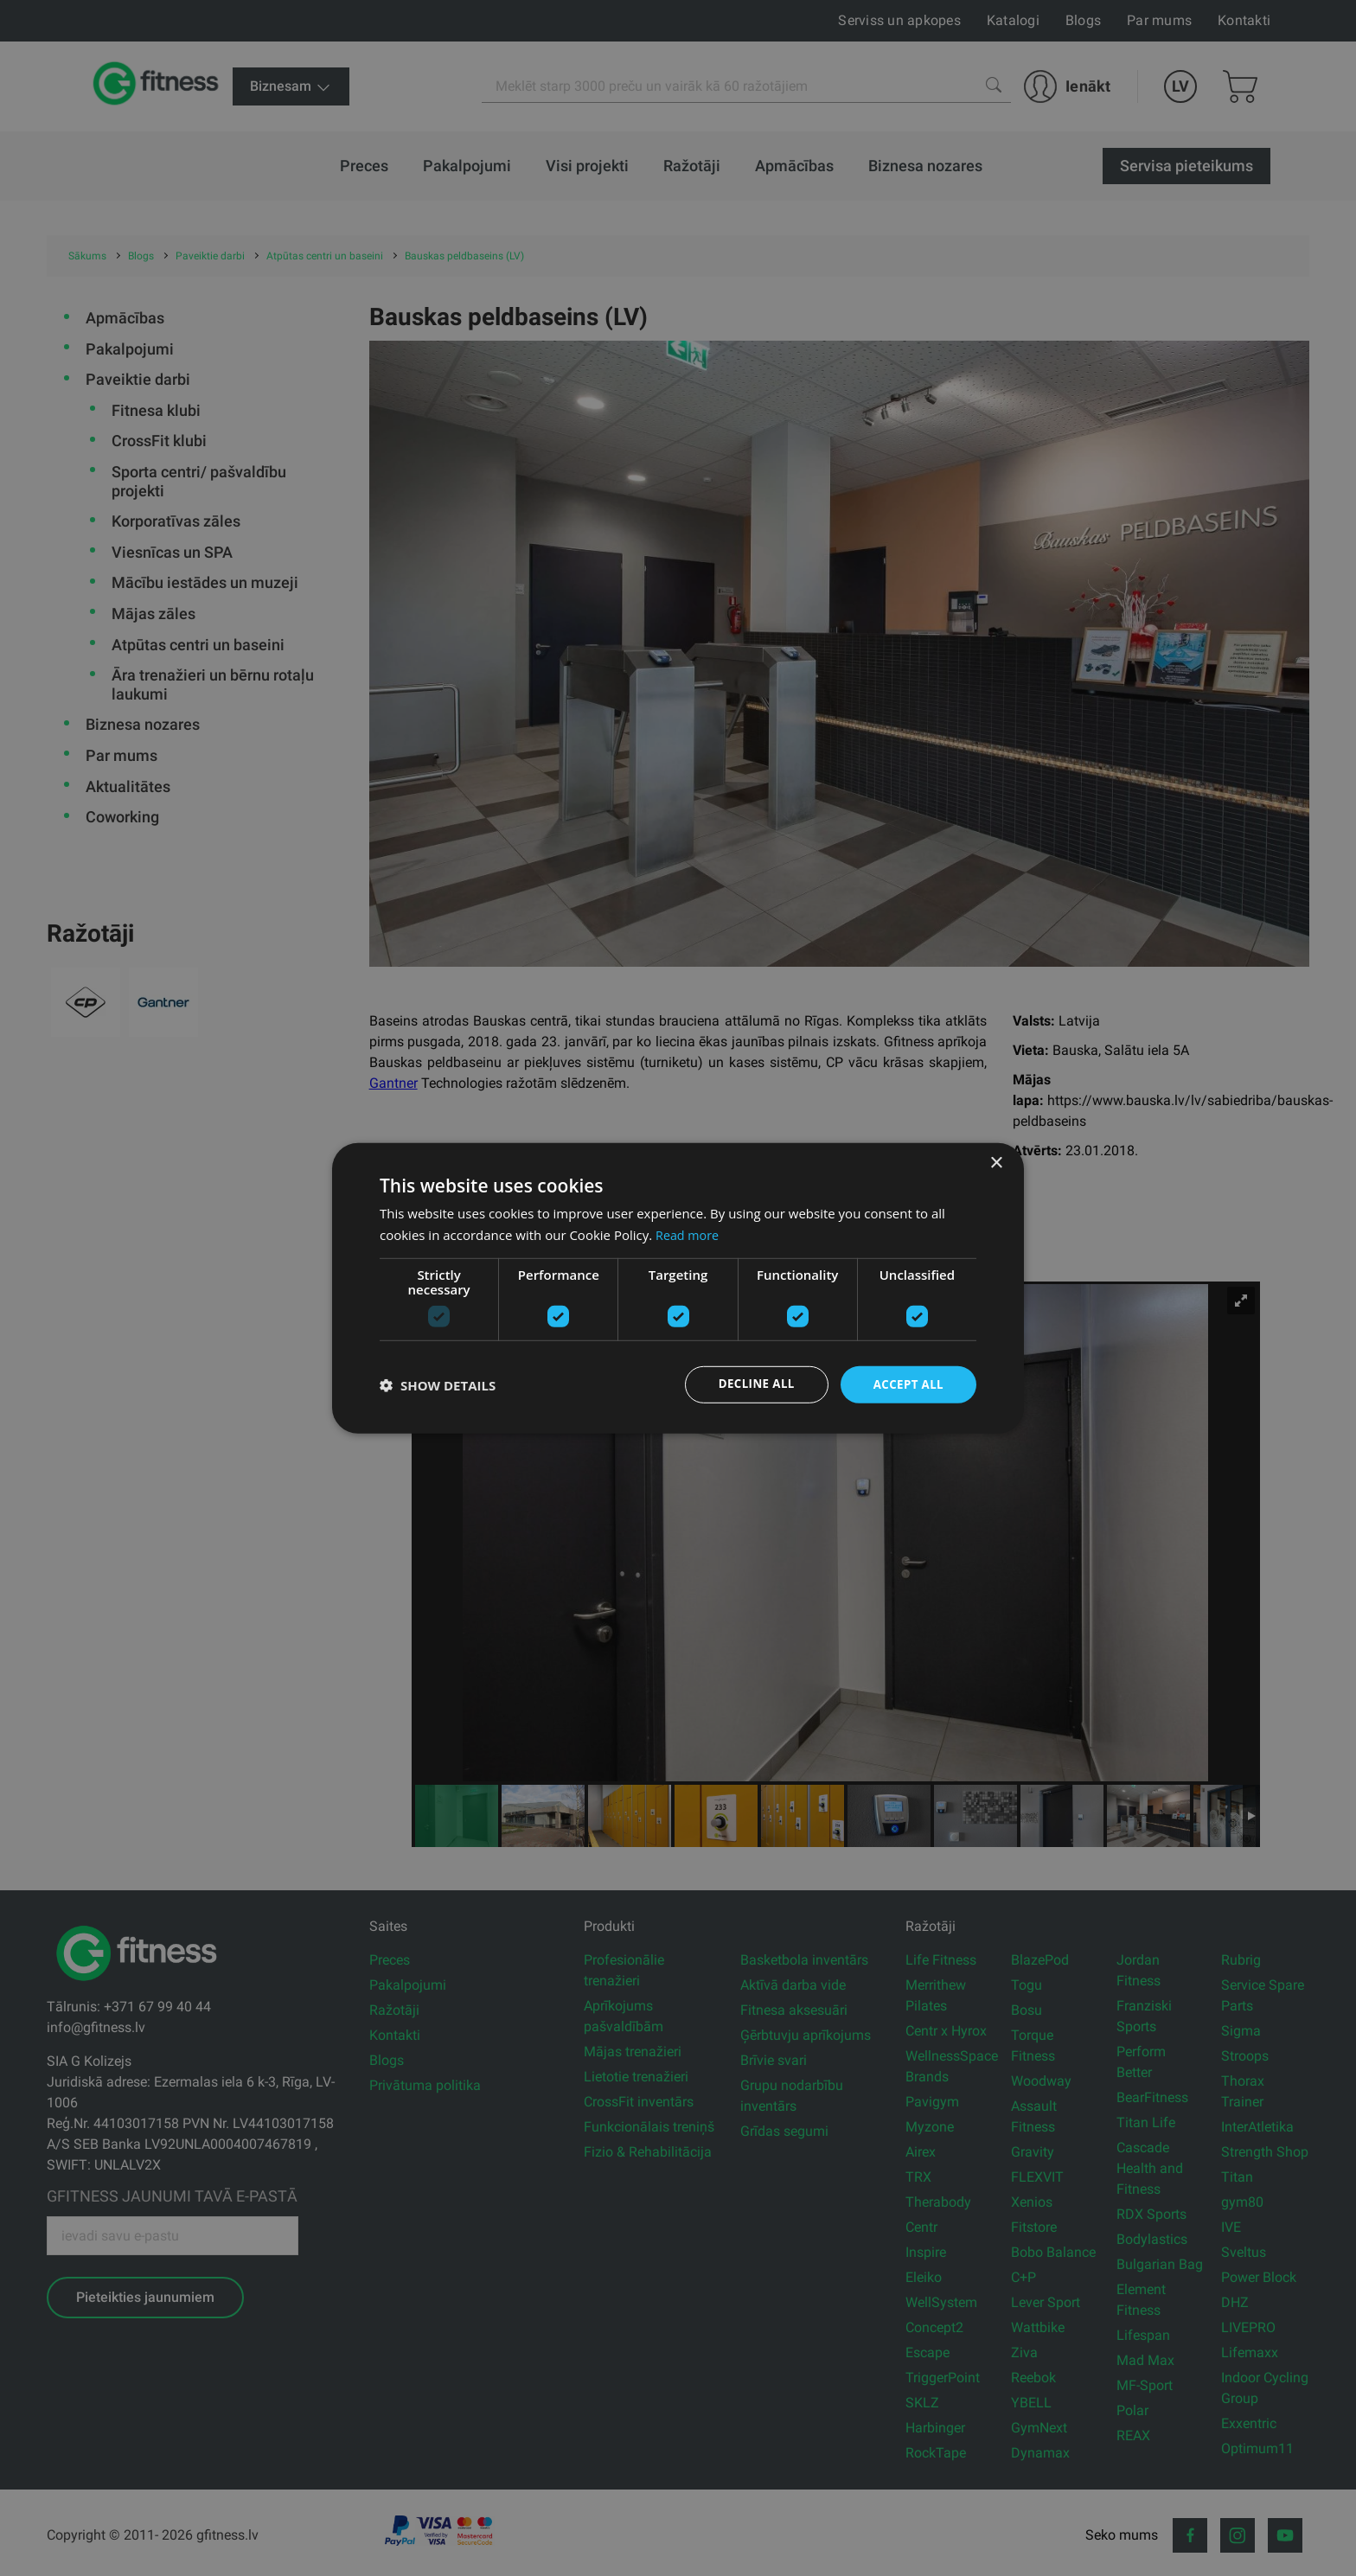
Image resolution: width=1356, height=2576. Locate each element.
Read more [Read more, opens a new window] (689, 1233)
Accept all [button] (906, 1384)
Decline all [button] (750, 1384)
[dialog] (678, 1288)
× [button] (995, 1161)
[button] (438, 1384)
